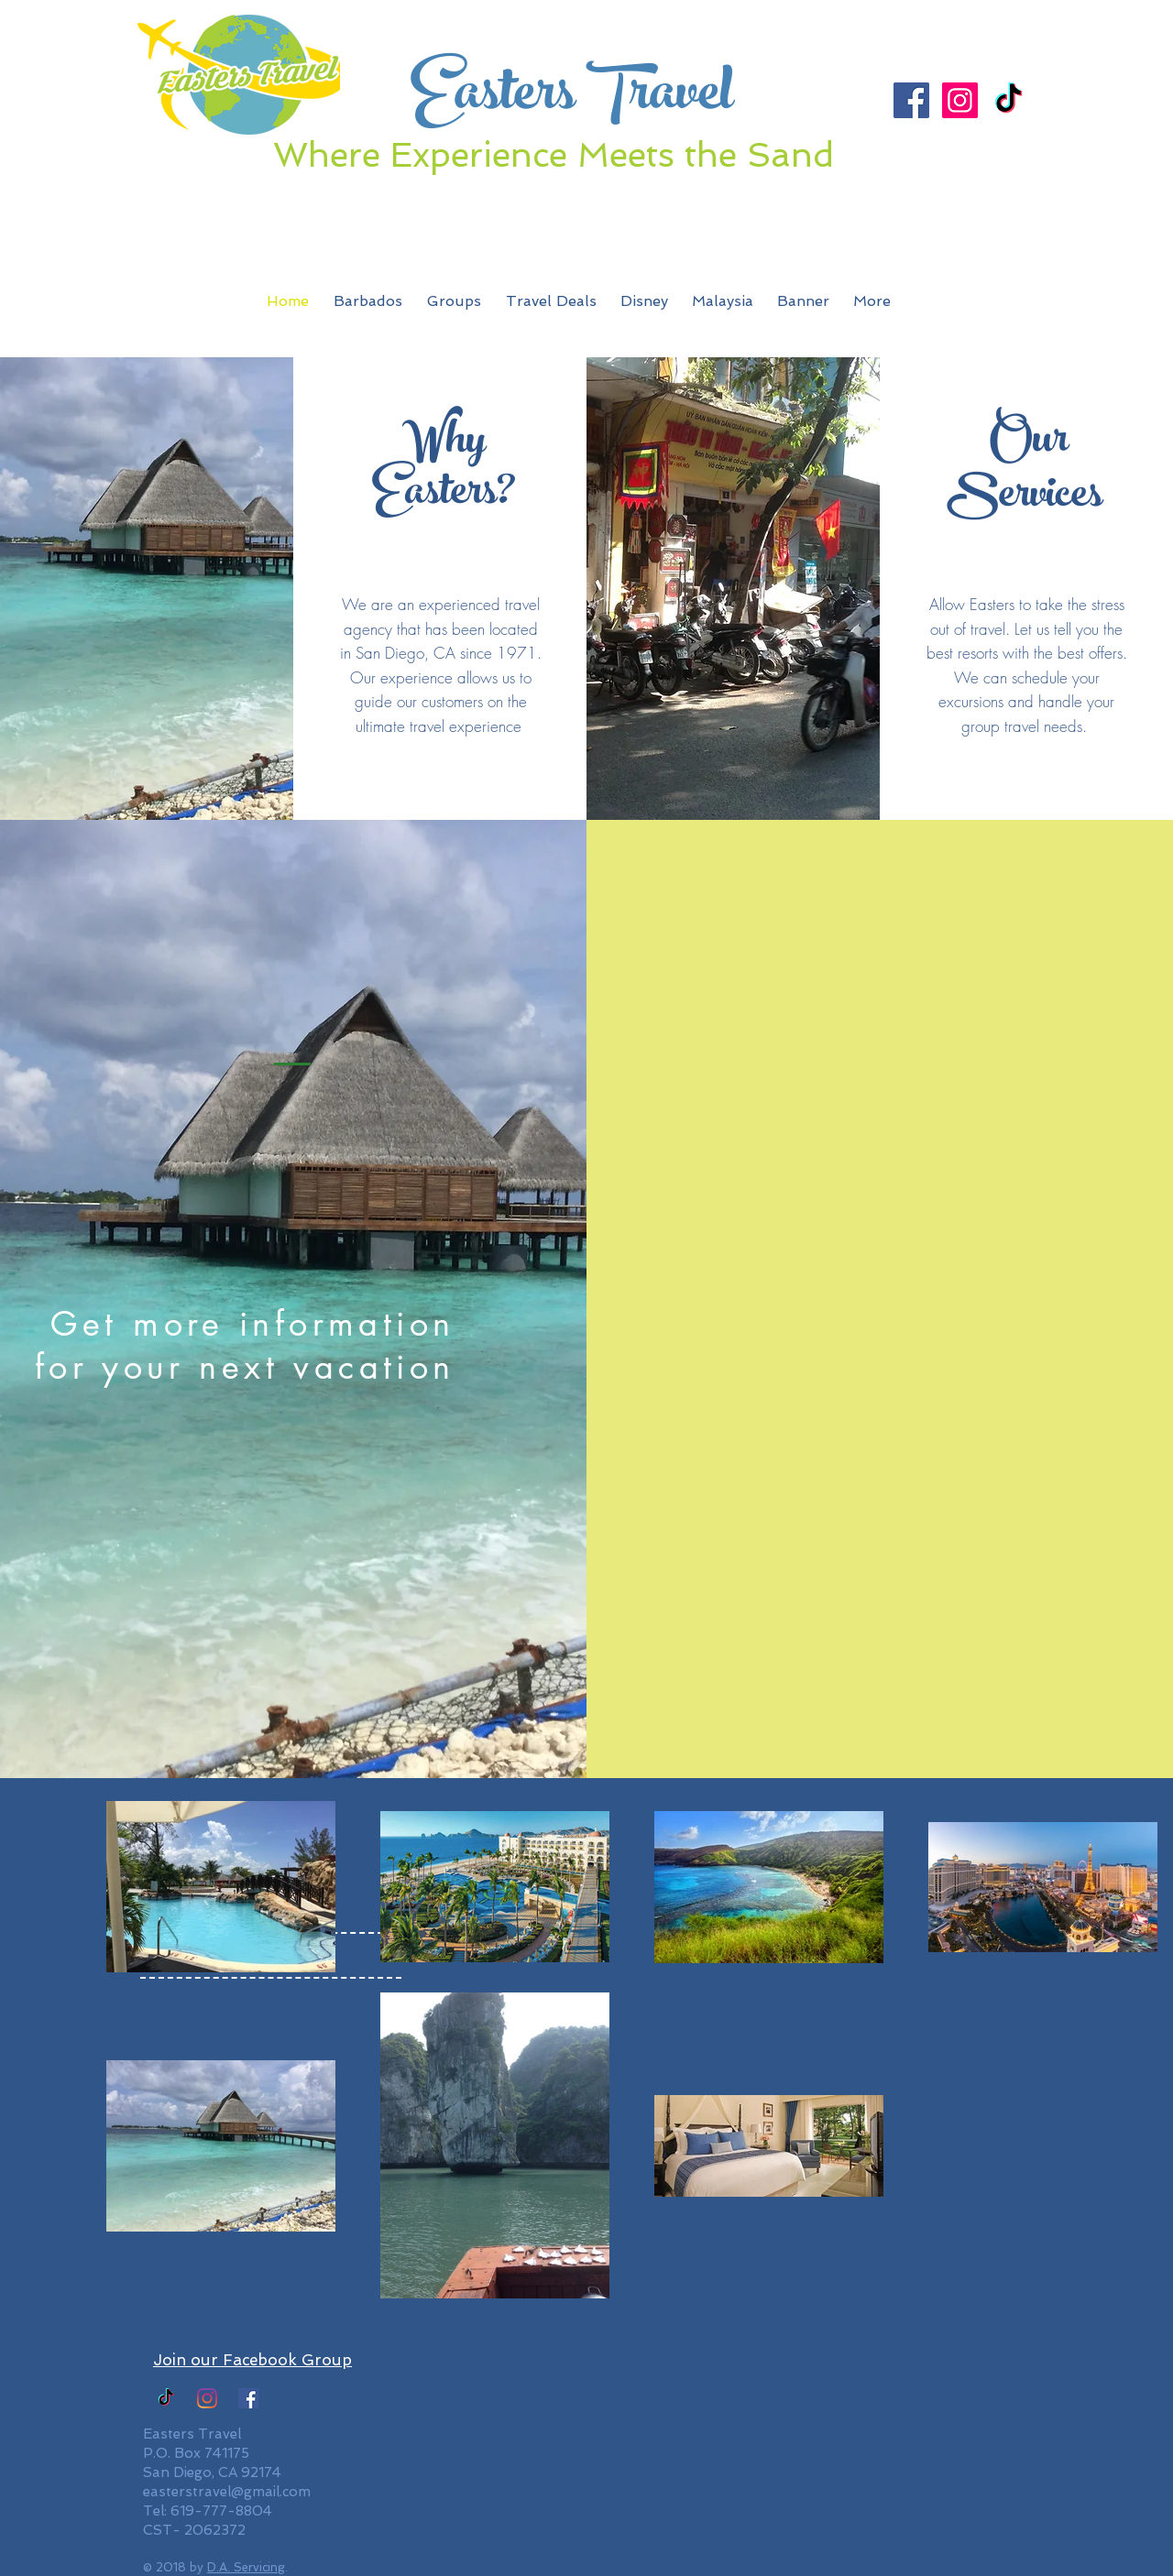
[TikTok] (1008, 100)
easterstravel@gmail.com (227, 2491)
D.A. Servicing (246, 2567)
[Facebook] (248, 2398)
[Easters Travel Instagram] (207, 2398)
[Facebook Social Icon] (911, 100)
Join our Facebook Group (252, 2360)
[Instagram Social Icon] (960, 100)
